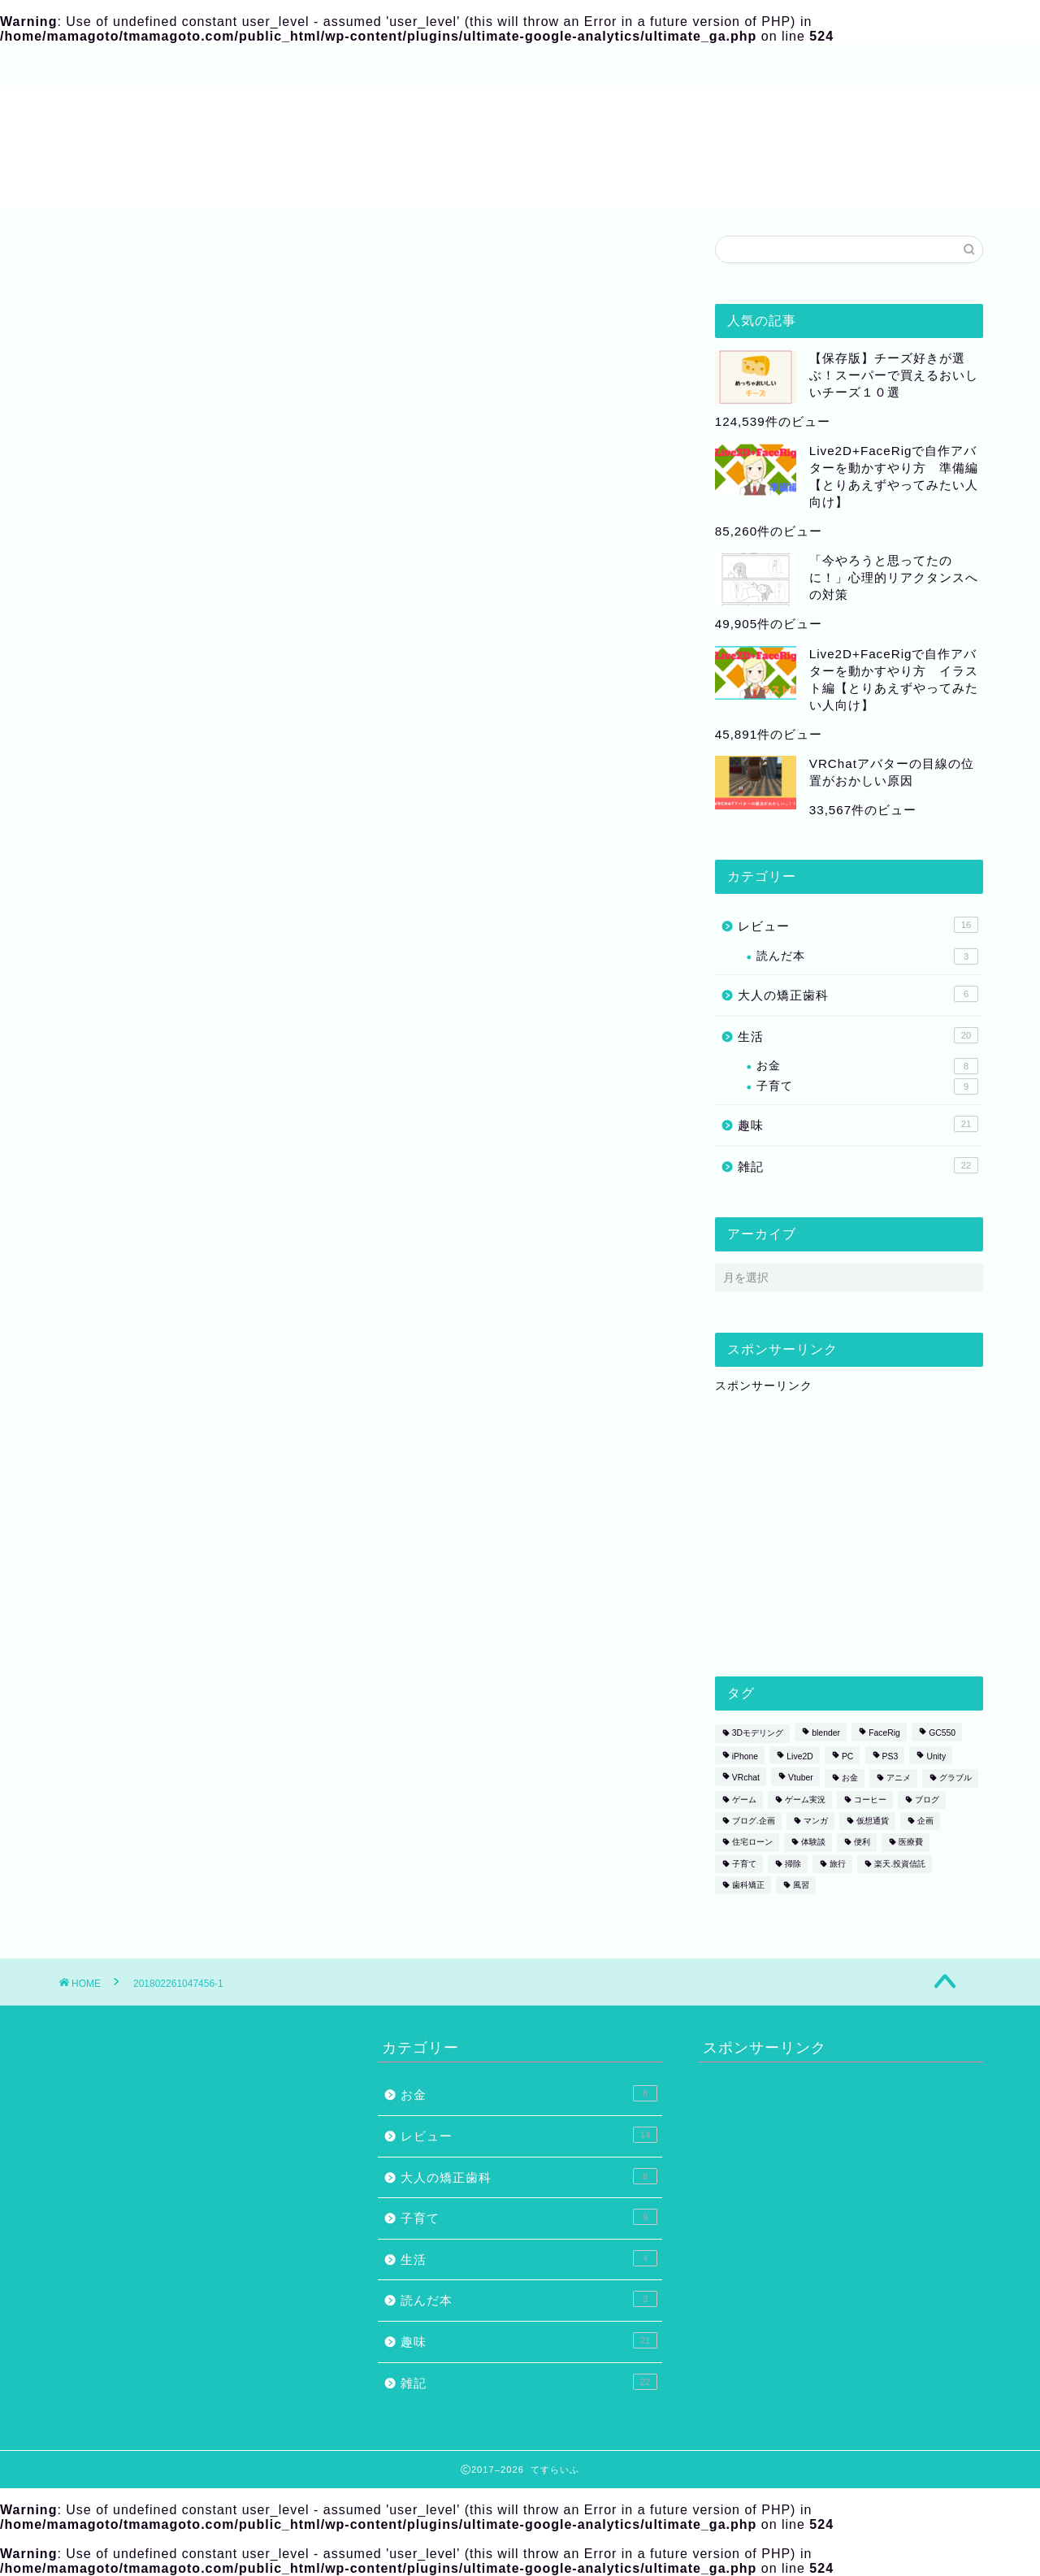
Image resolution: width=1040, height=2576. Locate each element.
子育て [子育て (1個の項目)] (744, 1863)
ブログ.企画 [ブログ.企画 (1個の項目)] (753, 1820)
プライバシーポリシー (479, 66)
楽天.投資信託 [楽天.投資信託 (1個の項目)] (899, 1863)
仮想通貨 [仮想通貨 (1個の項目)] (872, 1820)
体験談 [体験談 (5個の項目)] (813, 1842)
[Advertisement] (837, 1531)
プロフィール (113, 66)
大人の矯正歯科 (858, 994)
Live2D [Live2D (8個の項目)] (799, 1756)
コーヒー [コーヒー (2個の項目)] (870, 1799)
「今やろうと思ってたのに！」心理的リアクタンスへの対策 (893, 577)
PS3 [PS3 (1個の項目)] (890, 1756)
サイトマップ (227, 66)
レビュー (858, 925)
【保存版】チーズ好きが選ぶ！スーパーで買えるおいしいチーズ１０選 (893, 375)
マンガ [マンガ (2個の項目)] (816, 1820)
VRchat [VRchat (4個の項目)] (746, 1778)
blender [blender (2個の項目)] (826, 1733)
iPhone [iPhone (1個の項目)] (745, 1756)
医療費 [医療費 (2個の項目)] (911, 1842)
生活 (858, 1035)
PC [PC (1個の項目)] (847, 1756)
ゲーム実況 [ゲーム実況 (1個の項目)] (805, 1799)
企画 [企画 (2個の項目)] (925, 1820)
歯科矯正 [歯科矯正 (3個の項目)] (748, 1884)
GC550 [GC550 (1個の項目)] (942, 1733)
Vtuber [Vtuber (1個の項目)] (800, 1778)
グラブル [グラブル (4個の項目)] (955, 1778)
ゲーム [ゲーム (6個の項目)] (744, 1799)
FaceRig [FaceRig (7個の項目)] (884, 1733)
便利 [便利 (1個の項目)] (862, 1842)
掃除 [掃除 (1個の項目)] (793, 1863)
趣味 (858, 1124)
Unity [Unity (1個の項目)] (936, 1756)
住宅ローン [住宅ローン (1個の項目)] (752, 1842)
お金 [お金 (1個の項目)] (850, 1778)
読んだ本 (867, 956)
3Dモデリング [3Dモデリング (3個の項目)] (757, 1733)
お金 (867, 1066)
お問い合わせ (341, 66)
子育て (867, 1086)
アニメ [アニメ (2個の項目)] (898, 1778)
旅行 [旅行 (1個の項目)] (838, 1863)
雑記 (858, 1165)
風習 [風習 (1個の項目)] (801, 1884)
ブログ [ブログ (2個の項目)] (927, 1799)
